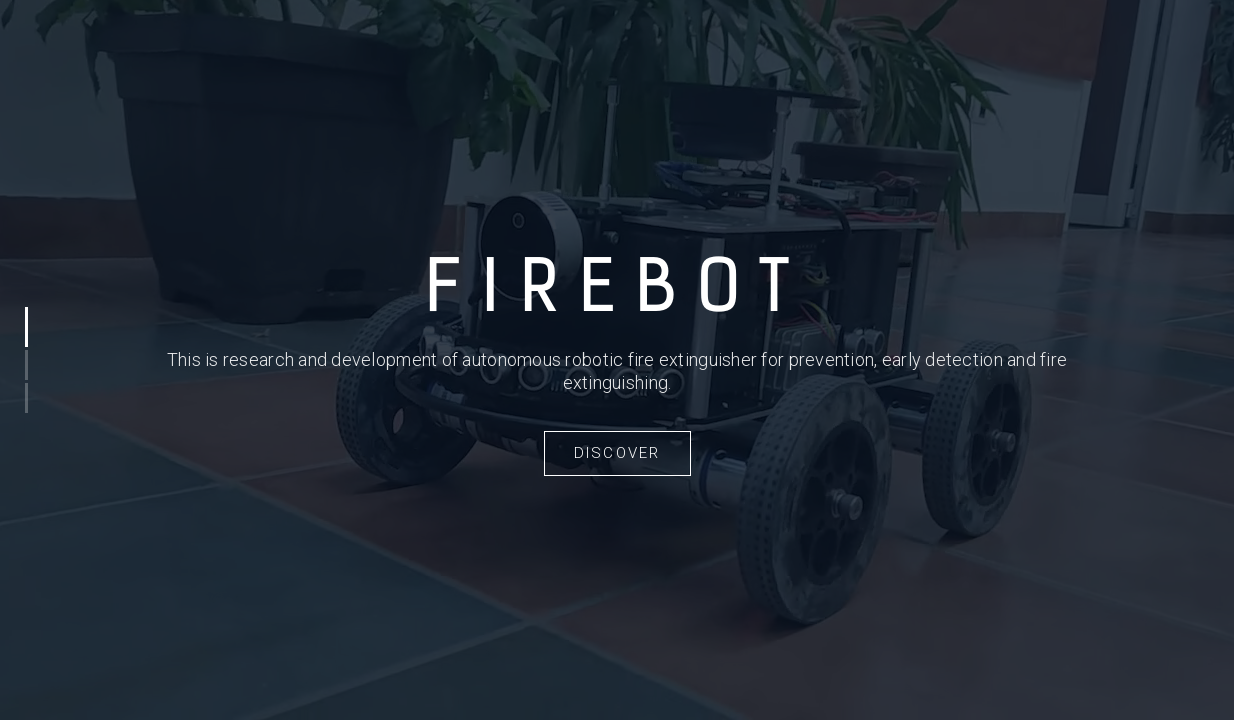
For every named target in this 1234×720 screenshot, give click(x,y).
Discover (617, 453)
